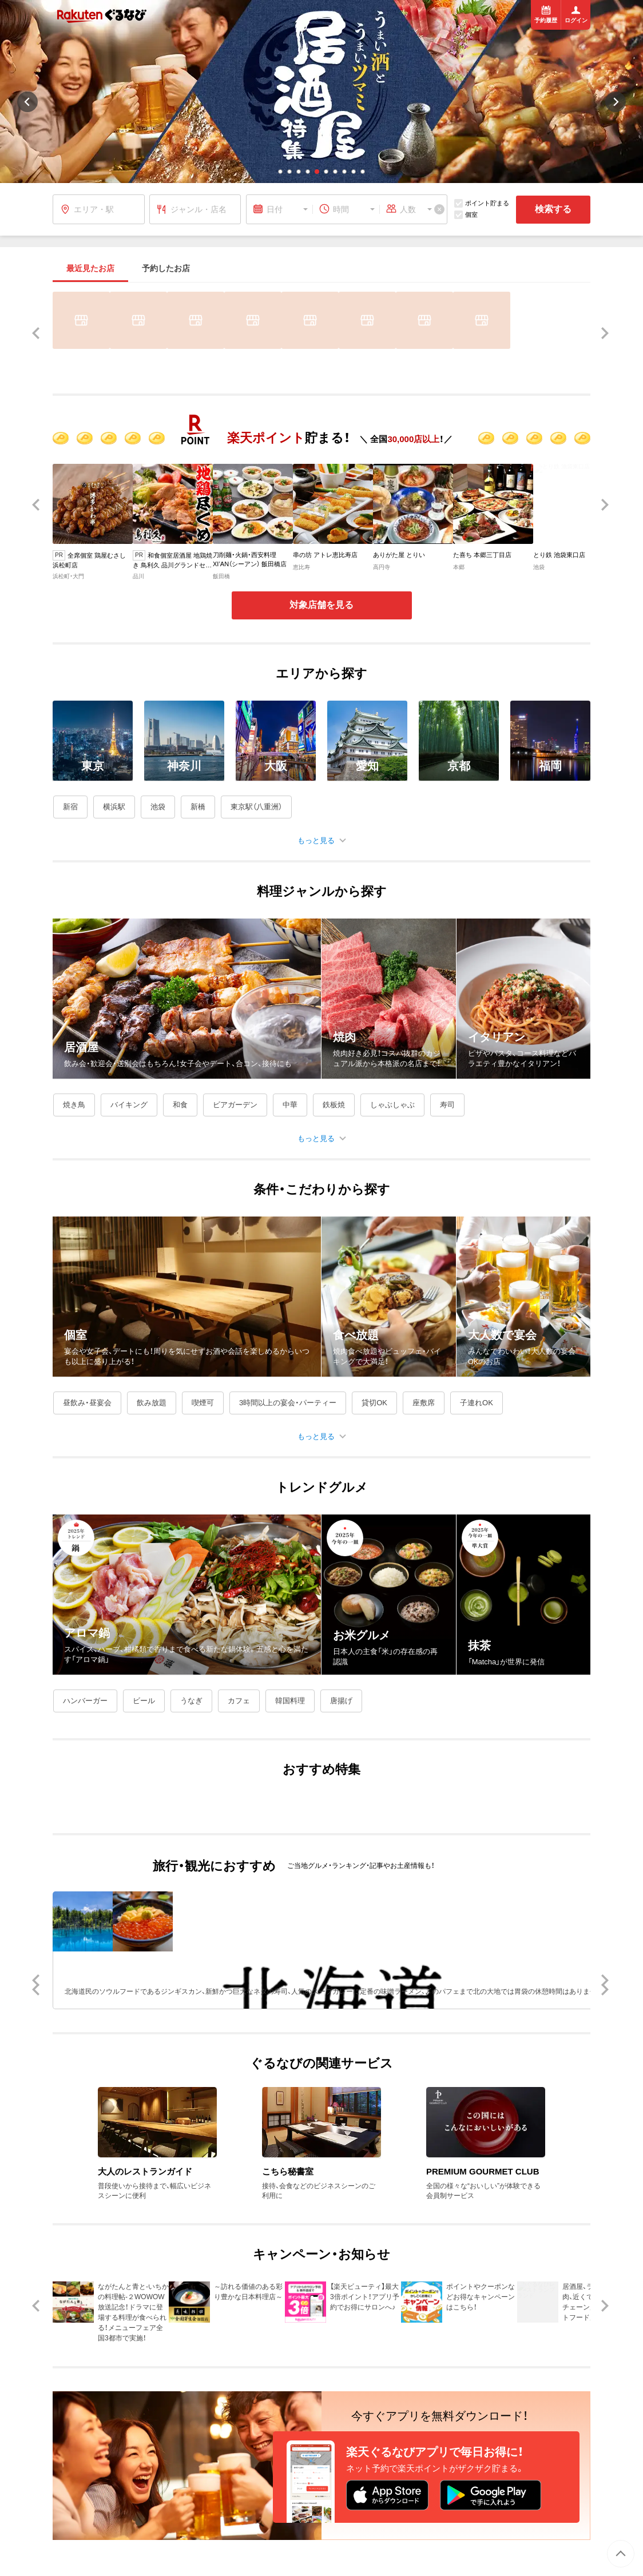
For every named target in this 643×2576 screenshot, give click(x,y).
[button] (280, 171)
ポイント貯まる (481, 203)
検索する (553, 209)
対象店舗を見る (321, 605)
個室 (466, 214)
